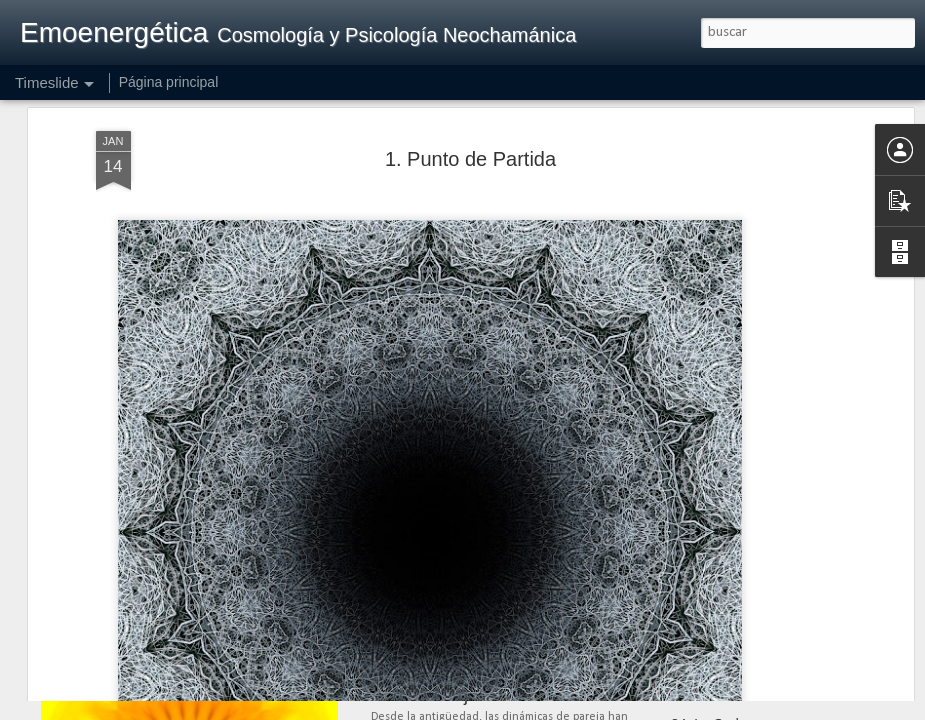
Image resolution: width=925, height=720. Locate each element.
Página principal (169, 82)
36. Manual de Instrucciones (758, 654)
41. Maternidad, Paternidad (479, 623)
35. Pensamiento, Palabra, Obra (771, 689)
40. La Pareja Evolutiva (463, 695)
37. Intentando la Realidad (752, 619)
